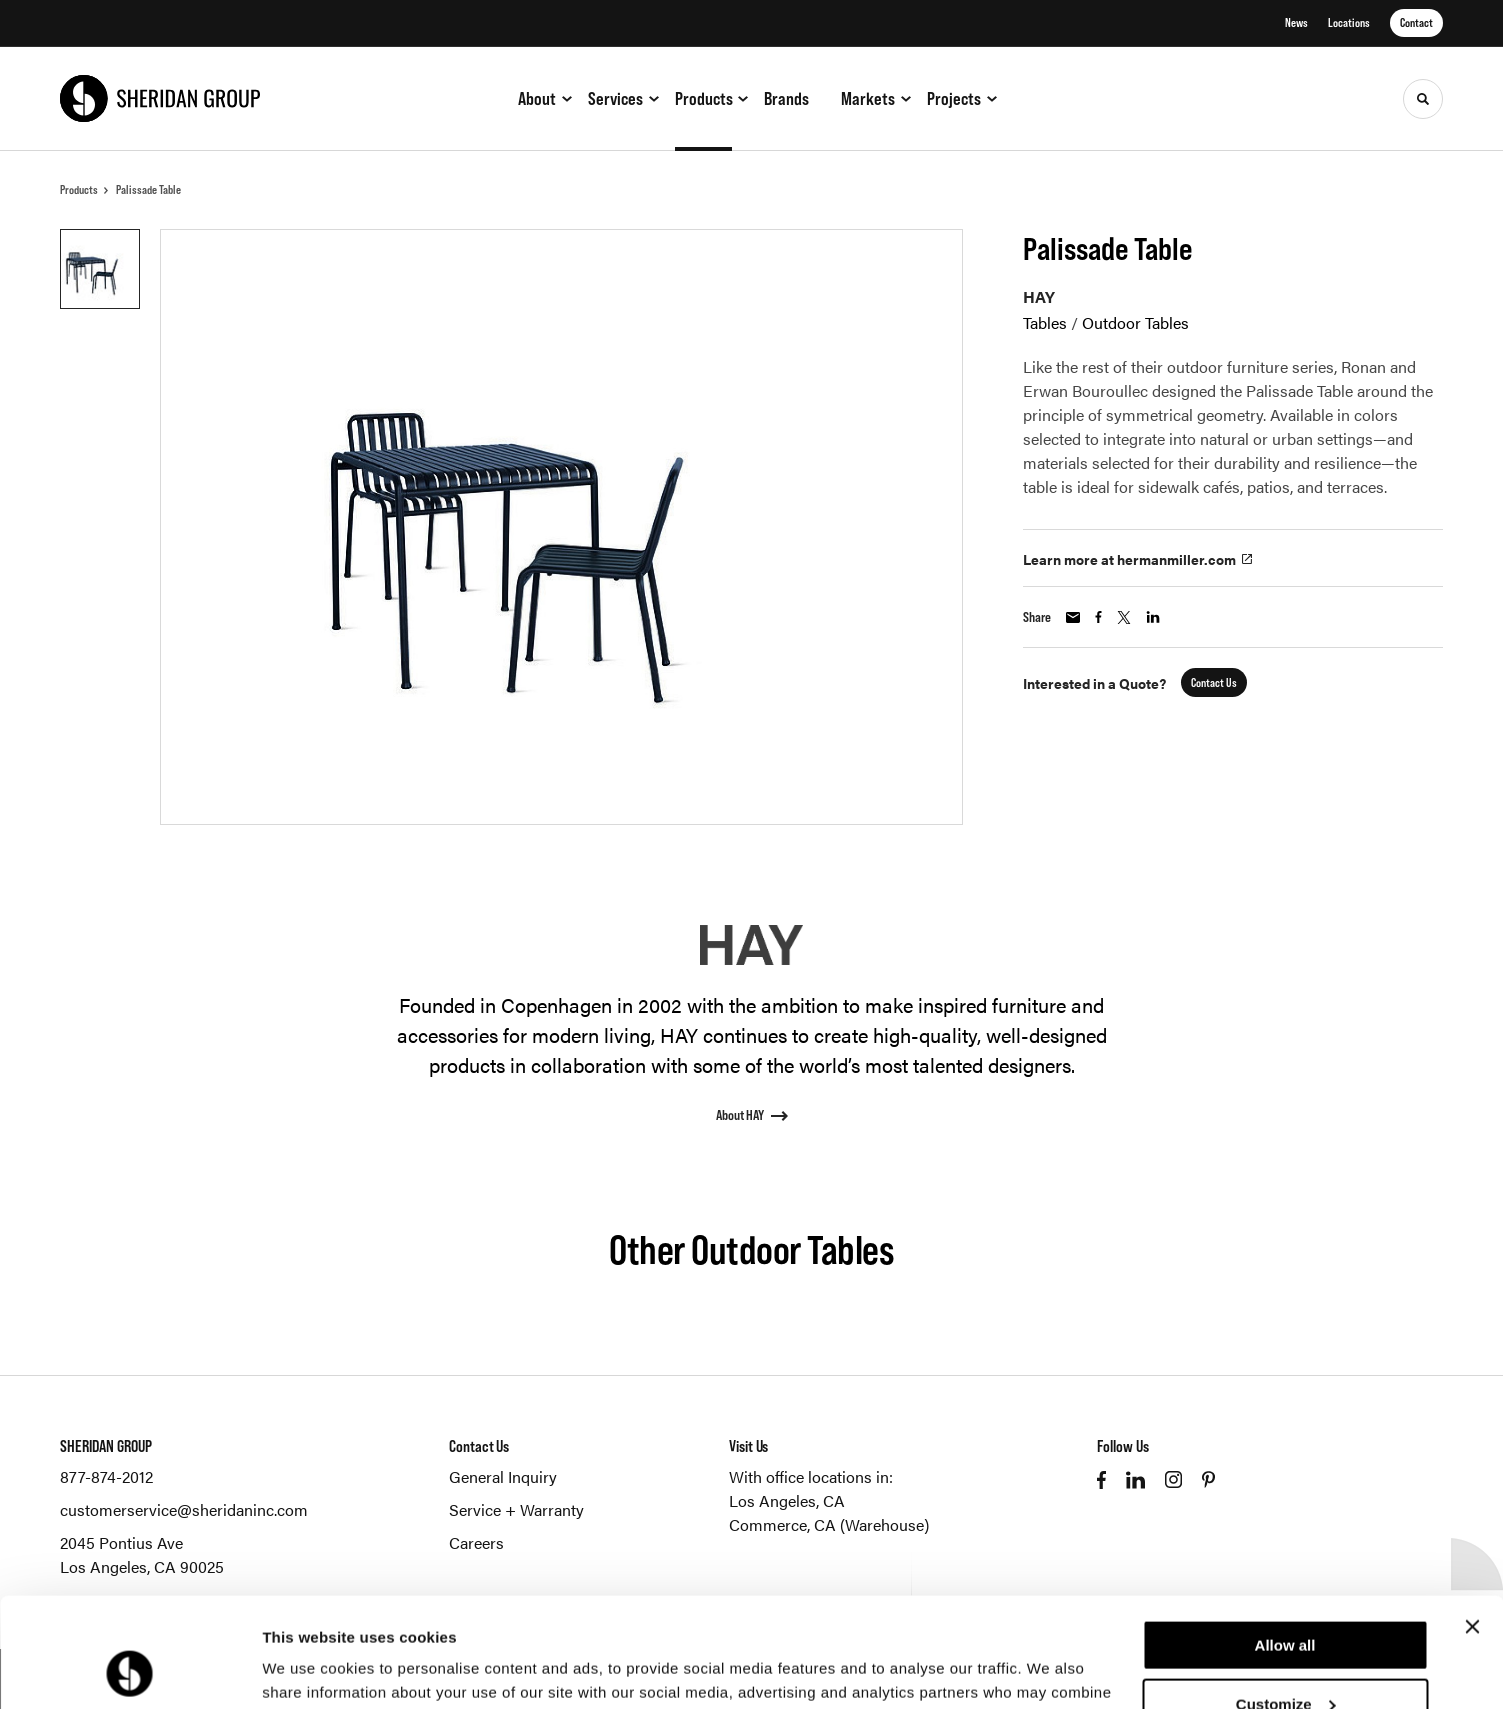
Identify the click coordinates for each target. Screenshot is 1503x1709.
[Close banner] (1472, 1524)
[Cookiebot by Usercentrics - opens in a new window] (129, 1670)
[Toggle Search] (1423, 99)
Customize (1286, 1601)
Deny (1285, 1659)
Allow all (1285, 1542)
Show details (308, 1668)
